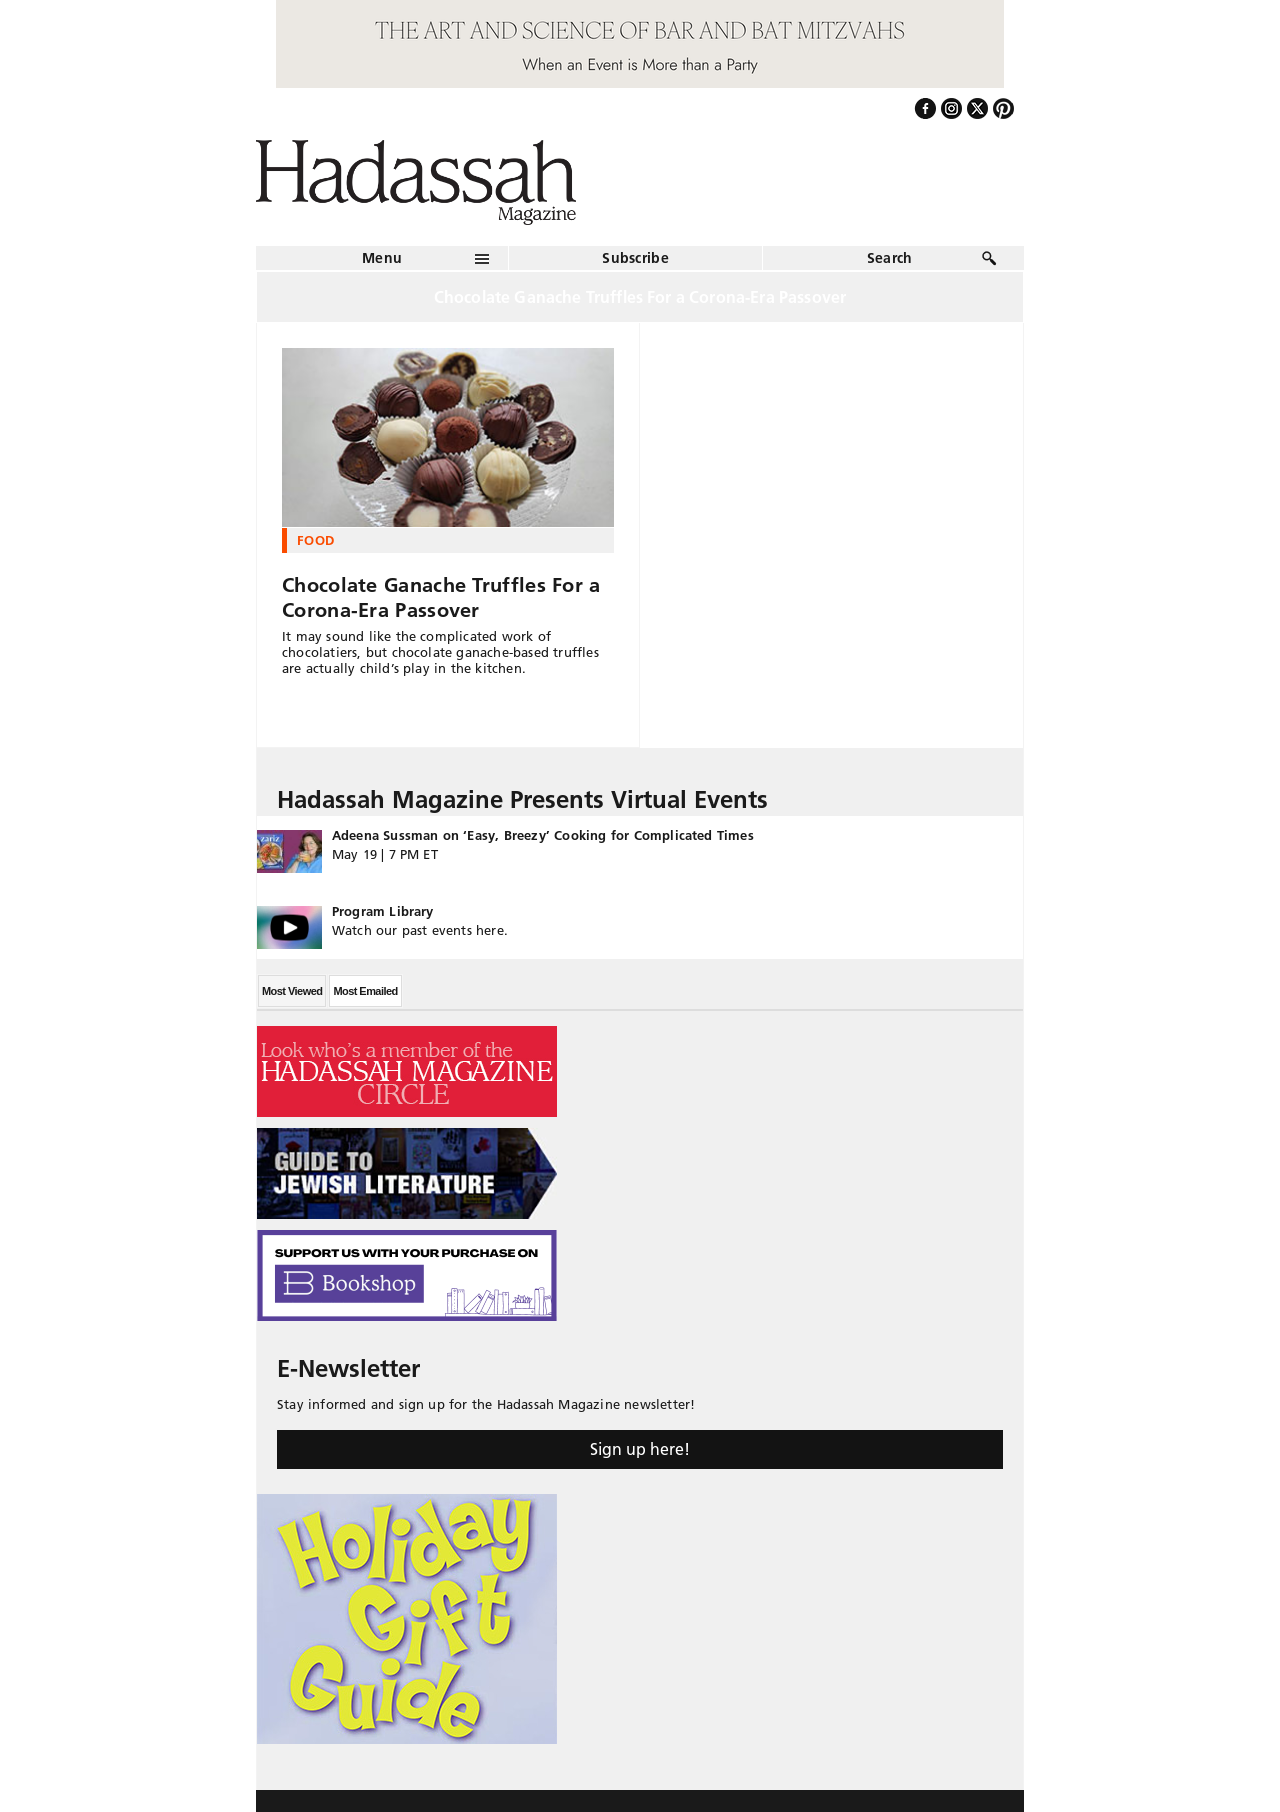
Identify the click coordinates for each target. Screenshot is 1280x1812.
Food (315, 540)
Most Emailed (365, 991)
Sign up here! (640, 1449)
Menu (382, 258)
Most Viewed (292, 991)
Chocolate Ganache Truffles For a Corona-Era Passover (441, 597)
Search (890, 258)
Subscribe (635, 258)
